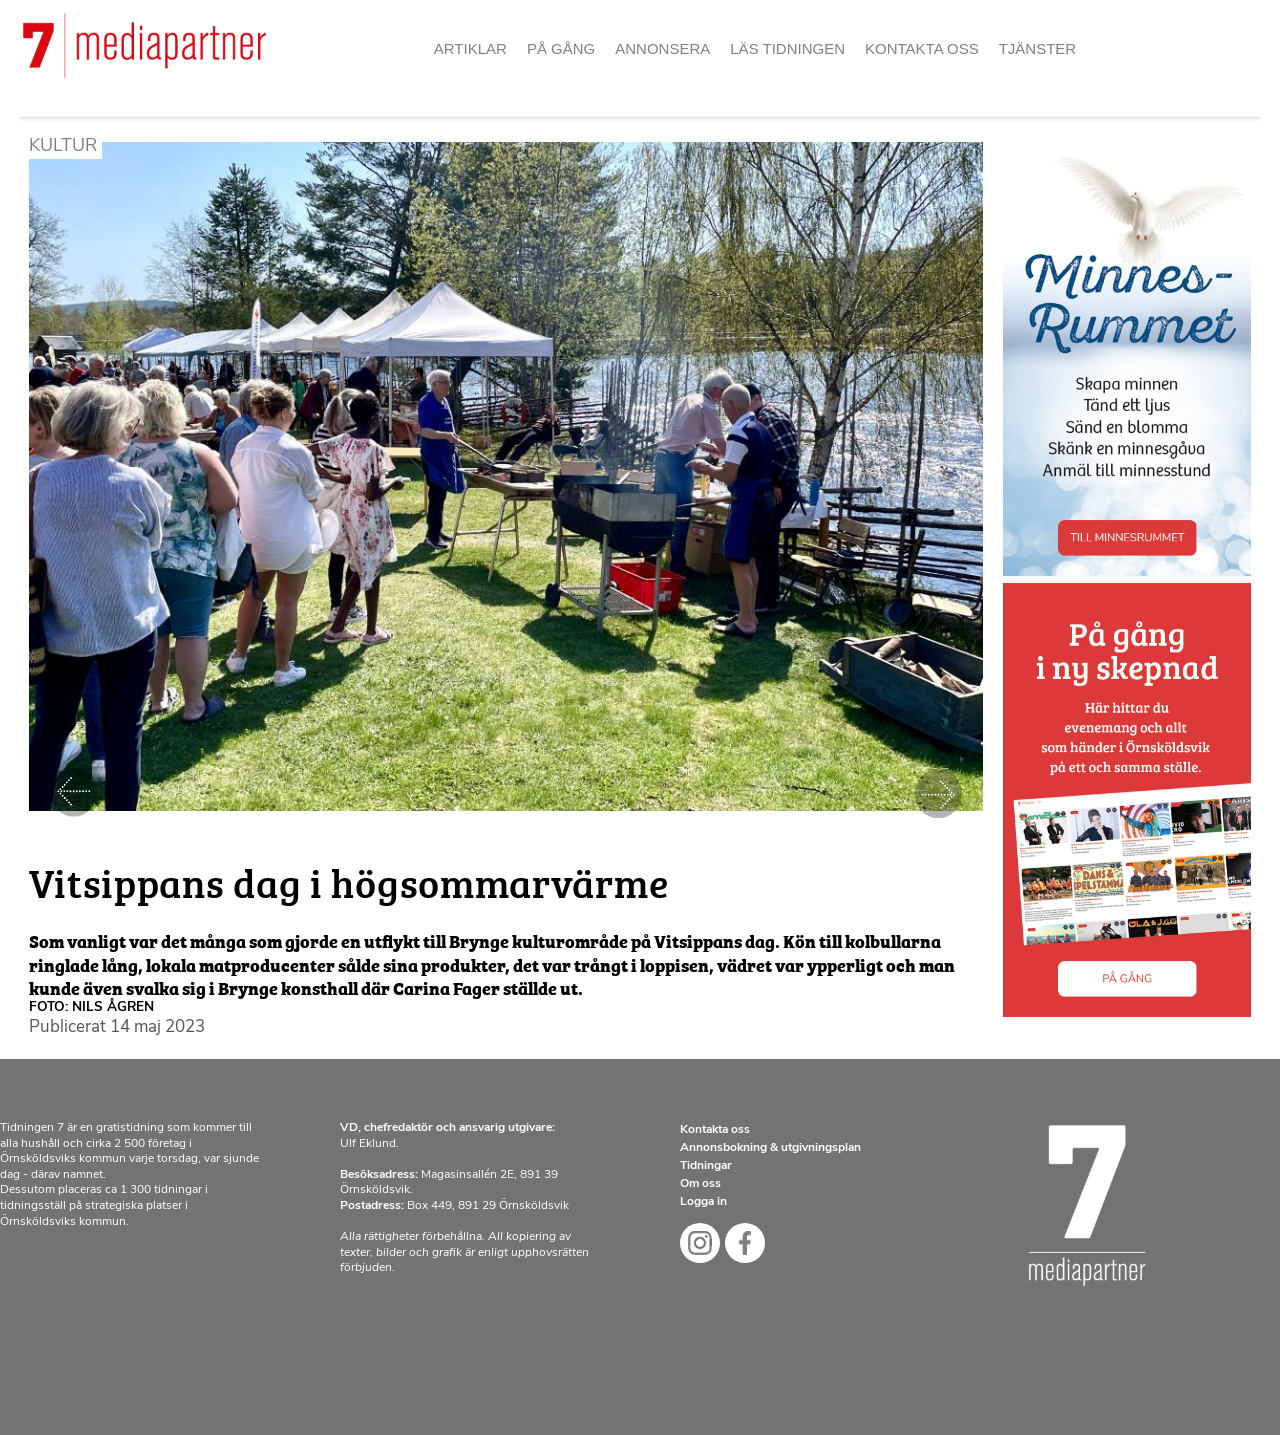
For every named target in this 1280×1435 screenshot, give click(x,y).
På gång (561, 48)
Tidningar (706, 1166)
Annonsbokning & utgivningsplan (770, 1148)
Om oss (700, 1184)
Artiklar (470, 48)
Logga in (703, 1202)
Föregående (74, 793)
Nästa (938, 793)
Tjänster (1038, 48)
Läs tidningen (787, 48)
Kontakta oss (922, 48)
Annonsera (662, 48)
